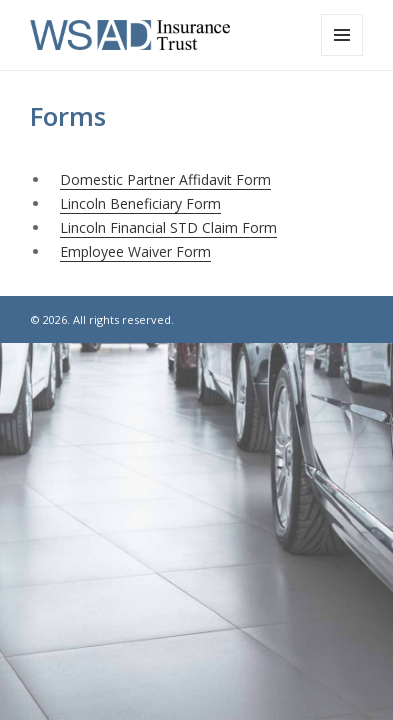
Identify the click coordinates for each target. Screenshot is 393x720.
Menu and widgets (342, 55)
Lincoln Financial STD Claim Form (168, 227)
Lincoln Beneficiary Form (140, 203)
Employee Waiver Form (135, 251)
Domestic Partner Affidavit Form (165, 179)
